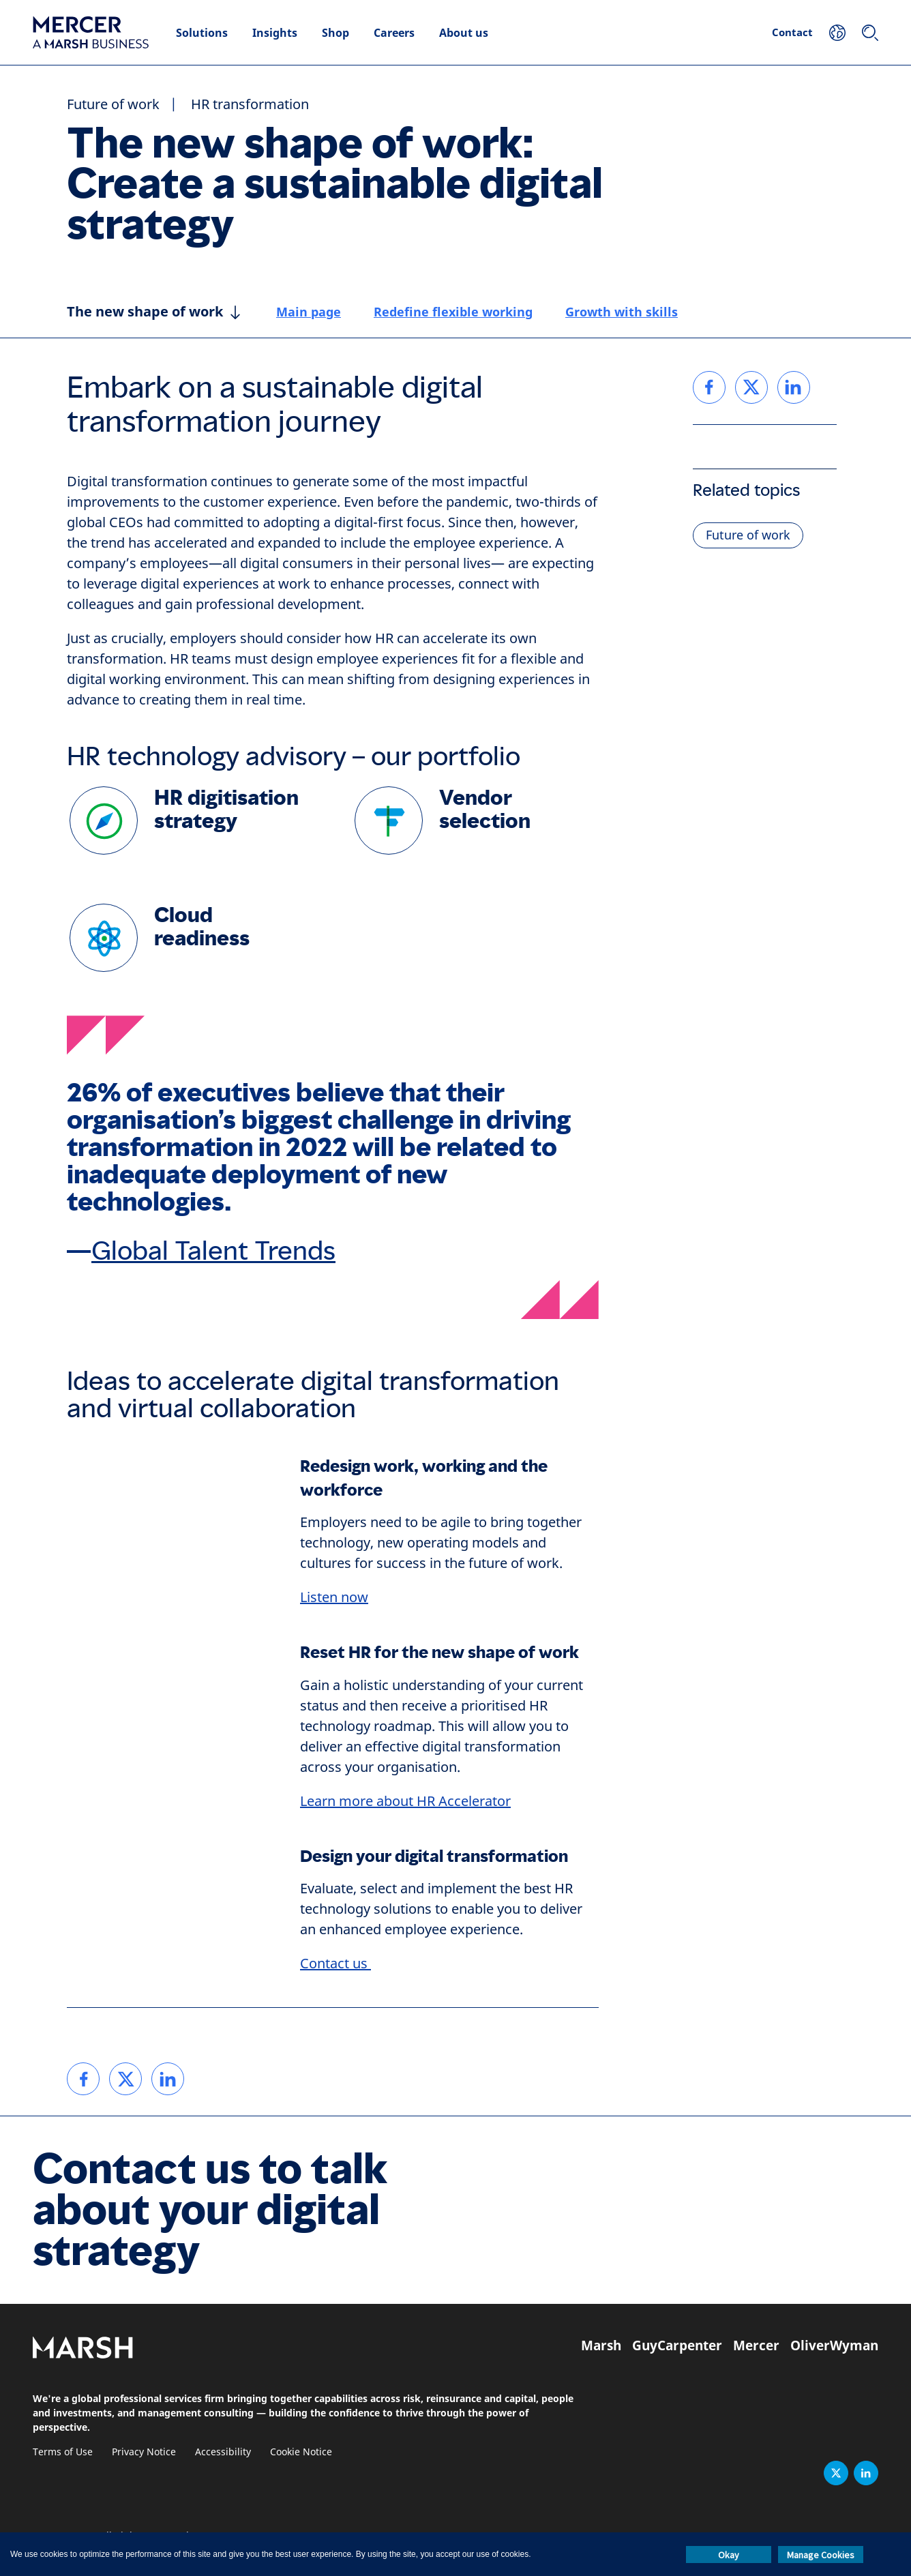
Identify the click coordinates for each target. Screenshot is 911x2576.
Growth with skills (621, 312)
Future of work (113, 105)
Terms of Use (63, 2452)
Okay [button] (728, 2555)
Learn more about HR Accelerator (405, 1801)
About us (463, 32)
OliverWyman (834, 2345)
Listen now (334, 1598)
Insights (274, 32)
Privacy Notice (144, 2452)
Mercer (756, 2345)
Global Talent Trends (213, 1250)
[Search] (870, 33)
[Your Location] (837, 33)
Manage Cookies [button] (820, 2555)
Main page (308, 312)
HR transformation (250, 105)
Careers (394, 32)
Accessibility (223, 2452)
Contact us (335, 1964)
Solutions (202, 32)
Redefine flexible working (453, 312)
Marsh (601, 2345)
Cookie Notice (301, 2452)
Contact (792, 32)
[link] (83, 2078)
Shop (335, 32)
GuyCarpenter (677, 2345)
